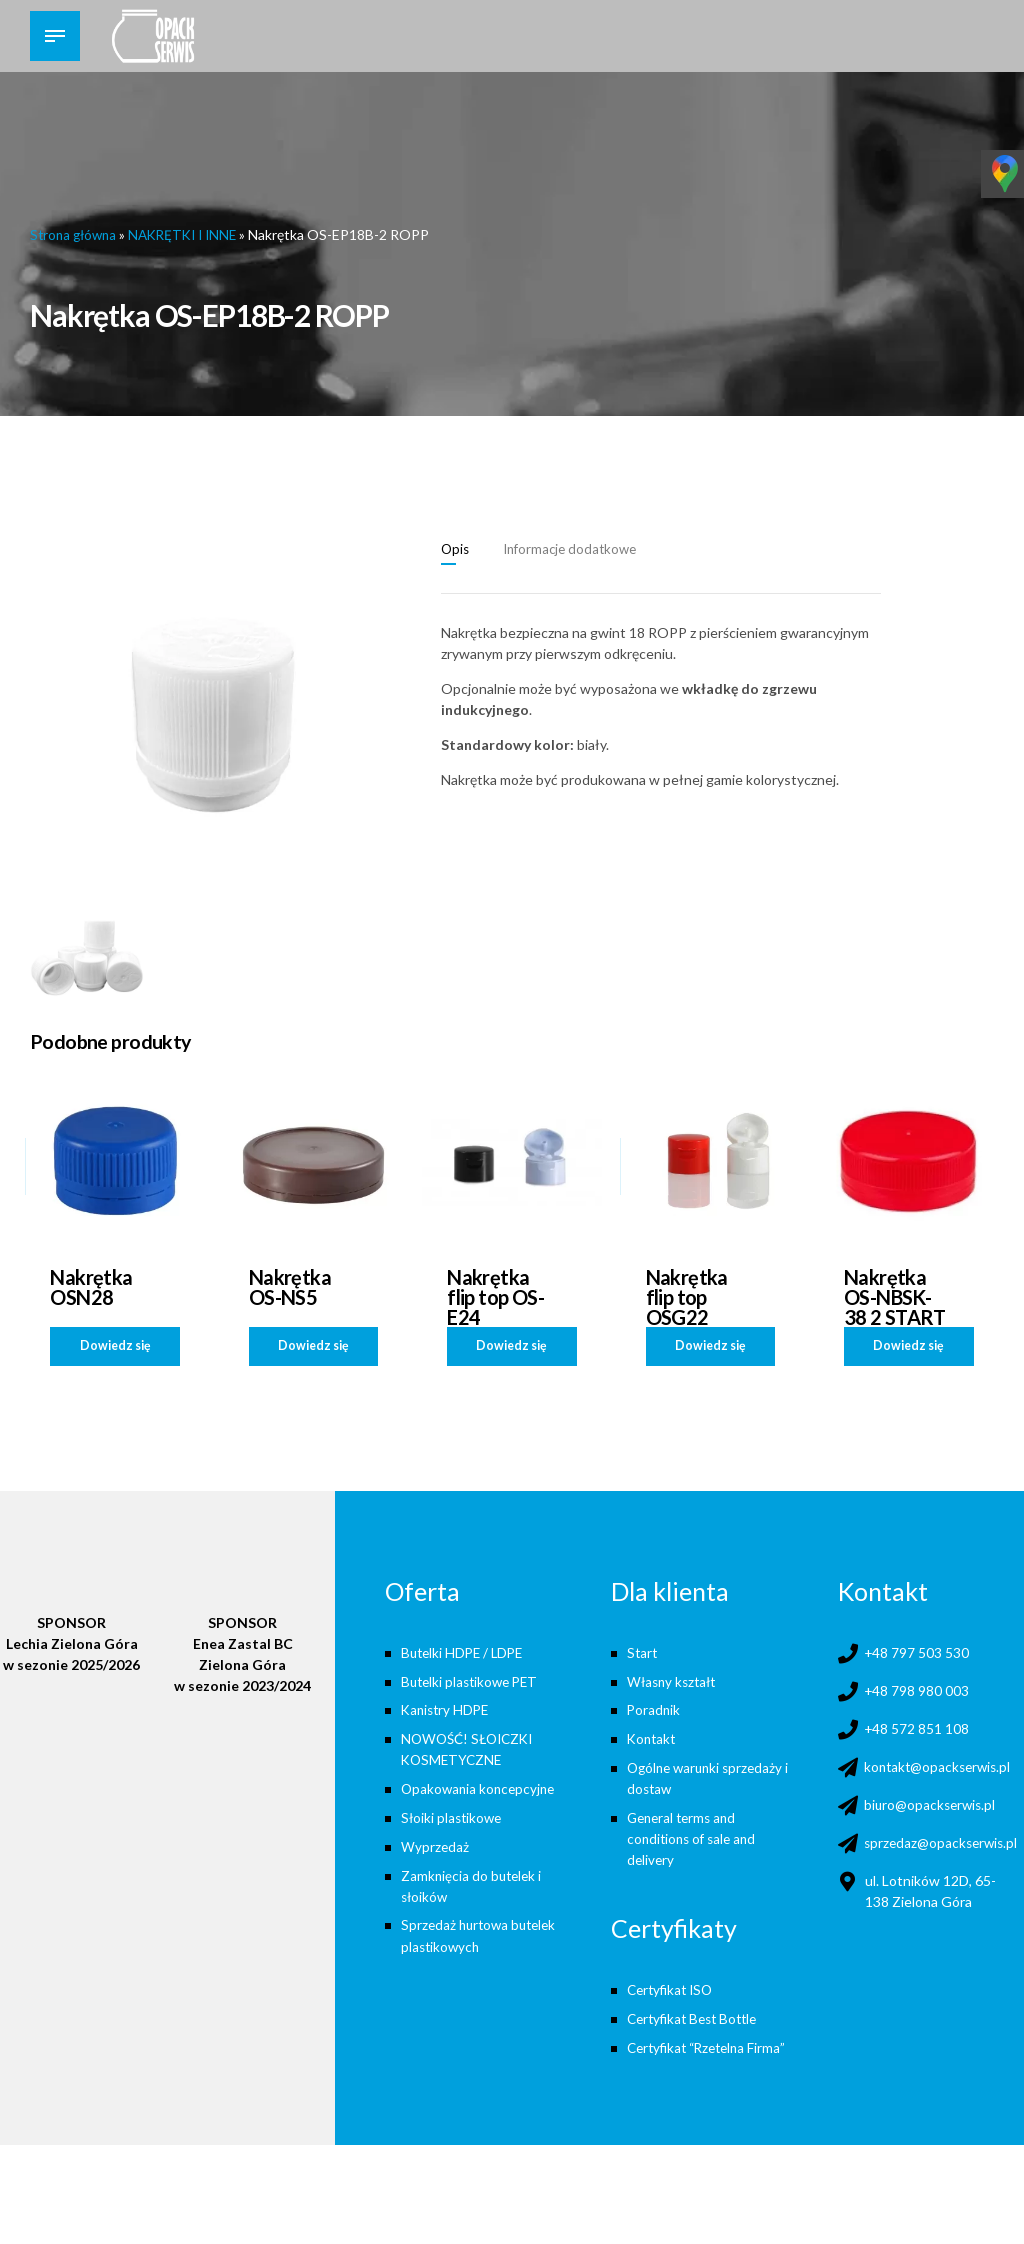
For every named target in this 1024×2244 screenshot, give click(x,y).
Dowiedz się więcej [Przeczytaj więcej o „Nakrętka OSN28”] (115, 1350)
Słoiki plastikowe (453, 1816)
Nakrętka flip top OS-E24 (496, 1296)
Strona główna (76, 234)
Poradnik (654, 1709)
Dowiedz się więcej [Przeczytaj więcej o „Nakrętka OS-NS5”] (313, 1350)
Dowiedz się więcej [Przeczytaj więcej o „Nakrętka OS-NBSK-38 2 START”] (908, 1350)
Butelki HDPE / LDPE (465, 1651)
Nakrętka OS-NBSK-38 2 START (895, 1296)
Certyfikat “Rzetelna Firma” (711, 2045)
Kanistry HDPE (447, 1709)
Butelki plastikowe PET (473, 1680)
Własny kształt (674, 1680)
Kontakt (653, 1737)
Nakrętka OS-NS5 (290, 1286)
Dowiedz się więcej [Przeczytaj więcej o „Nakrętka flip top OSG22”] (710, 1350)
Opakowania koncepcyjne (481, 1787)
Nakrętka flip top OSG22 (687, 1296)
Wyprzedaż (435, 1844)
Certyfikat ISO (673, 1987)
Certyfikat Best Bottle (697, 2016)
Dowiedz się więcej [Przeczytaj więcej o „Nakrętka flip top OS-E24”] (511, 1350)
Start (643, 1651)
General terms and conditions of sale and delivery (695, 1837)
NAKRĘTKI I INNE (192, 234)
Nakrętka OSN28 (92, 1286)
